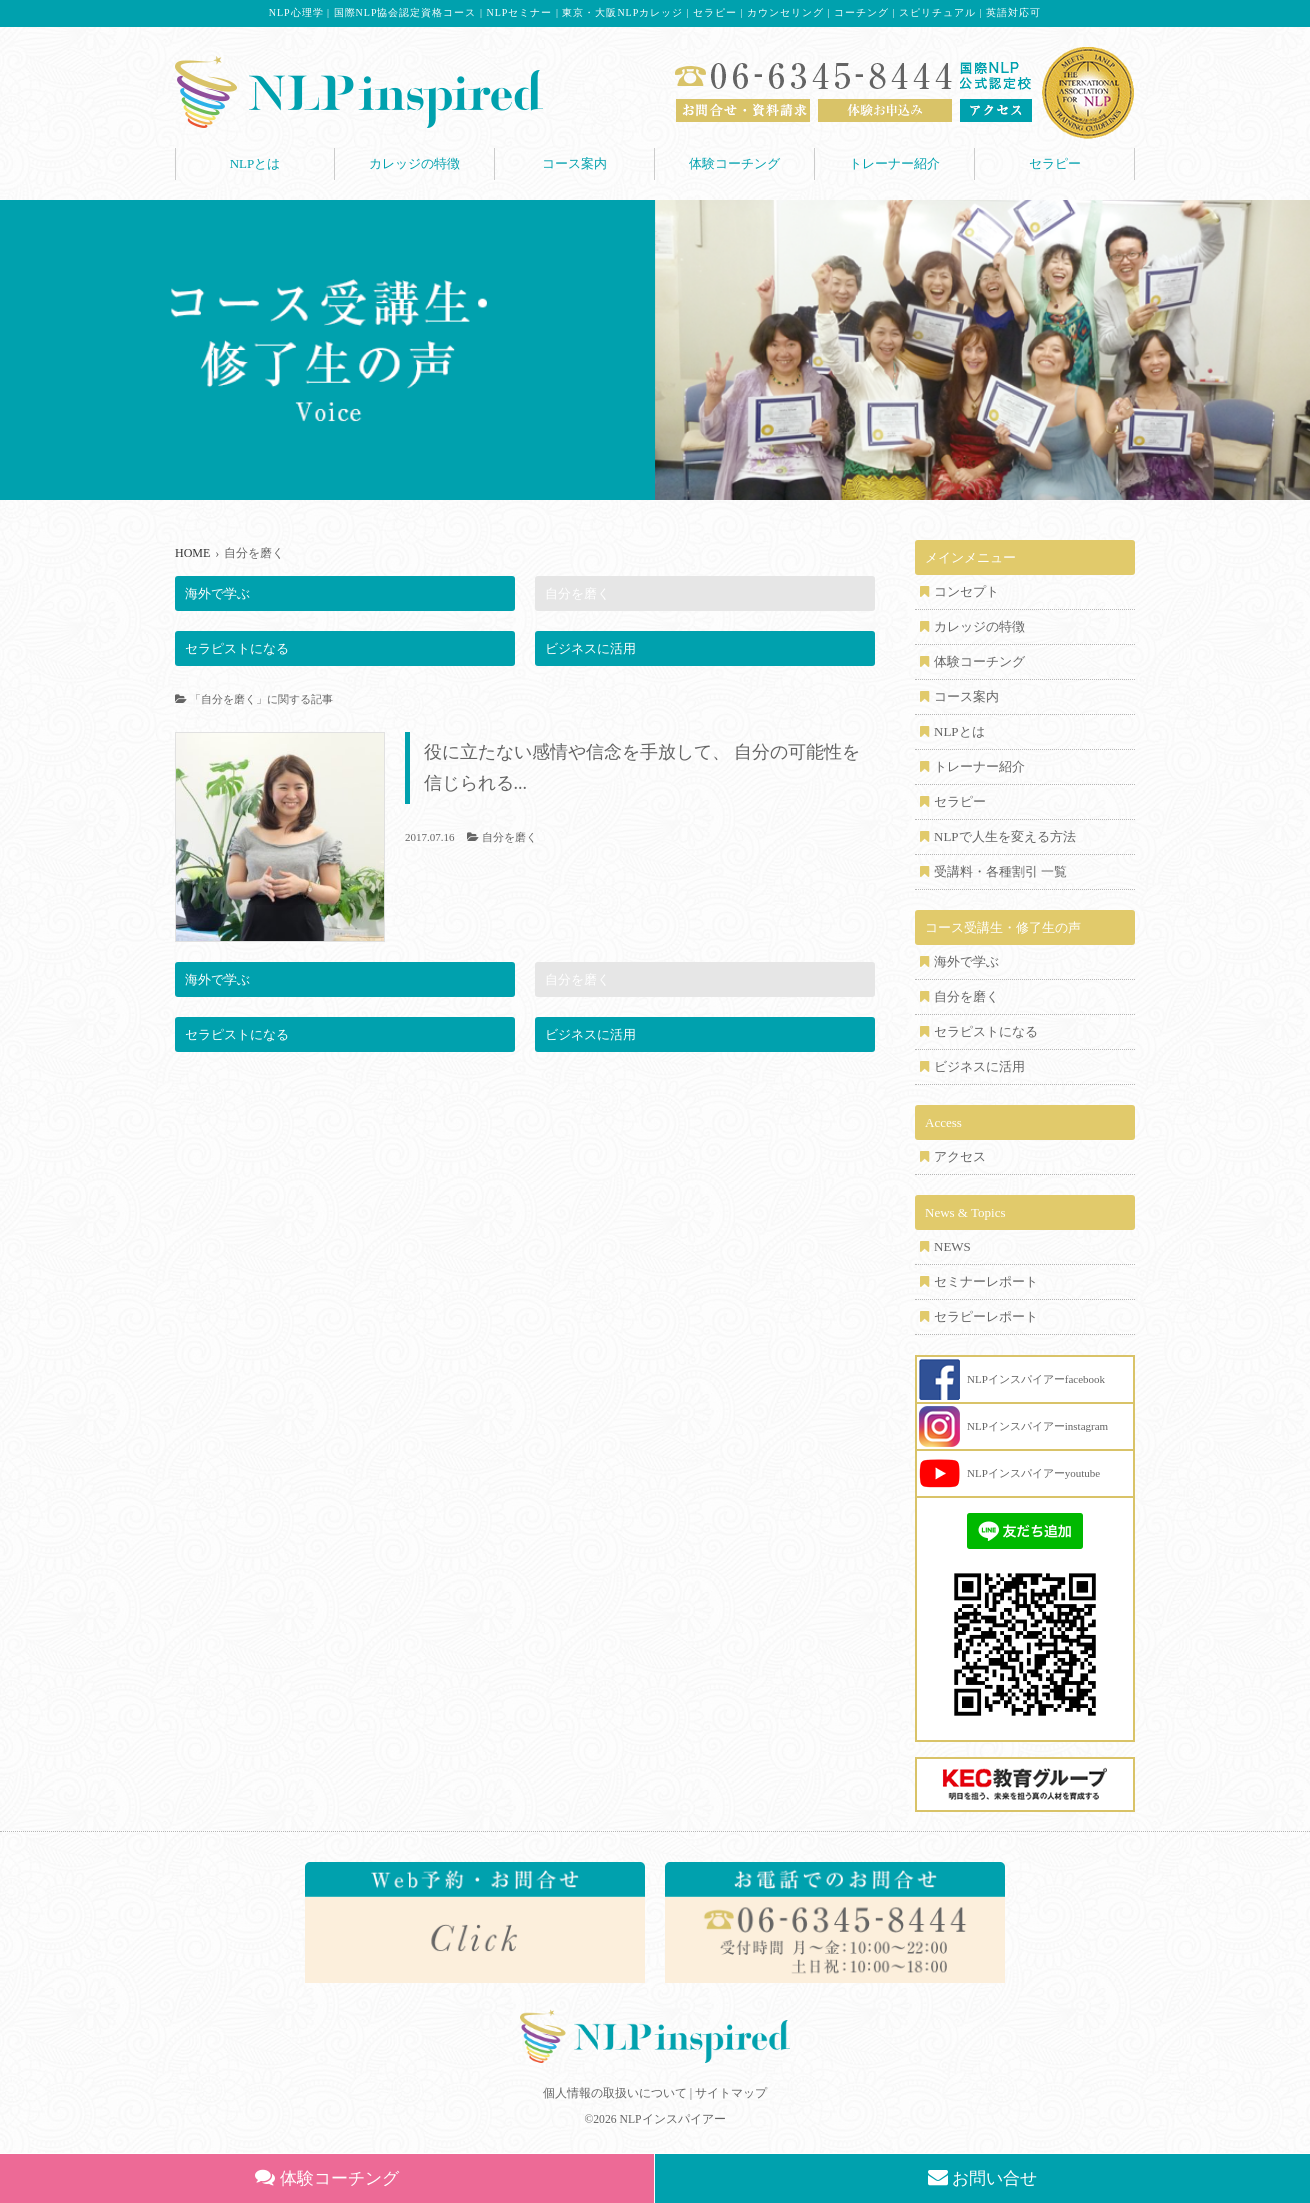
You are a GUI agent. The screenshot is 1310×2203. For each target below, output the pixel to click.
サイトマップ (731, 2093)
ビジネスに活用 (590, 648)
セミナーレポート (986, 1281)
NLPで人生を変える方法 (1005, 836)
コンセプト (966, 591)
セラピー (1055, 163)
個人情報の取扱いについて (615, 2093)
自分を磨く (577, 593)
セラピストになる (237, 648)
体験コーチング (734, 163)
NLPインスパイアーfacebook (1036, 1379)
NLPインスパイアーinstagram (1037, 1426)
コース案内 (574, 163)
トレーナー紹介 (894, 163)
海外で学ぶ (217, 593)
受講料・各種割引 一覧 (1000, 871)
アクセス (960, 1156)
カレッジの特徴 (414, 163)
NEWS (952, 1246)
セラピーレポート (986, 1316)
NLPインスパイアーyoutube (1033, 1473)
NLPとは (255, 163)
